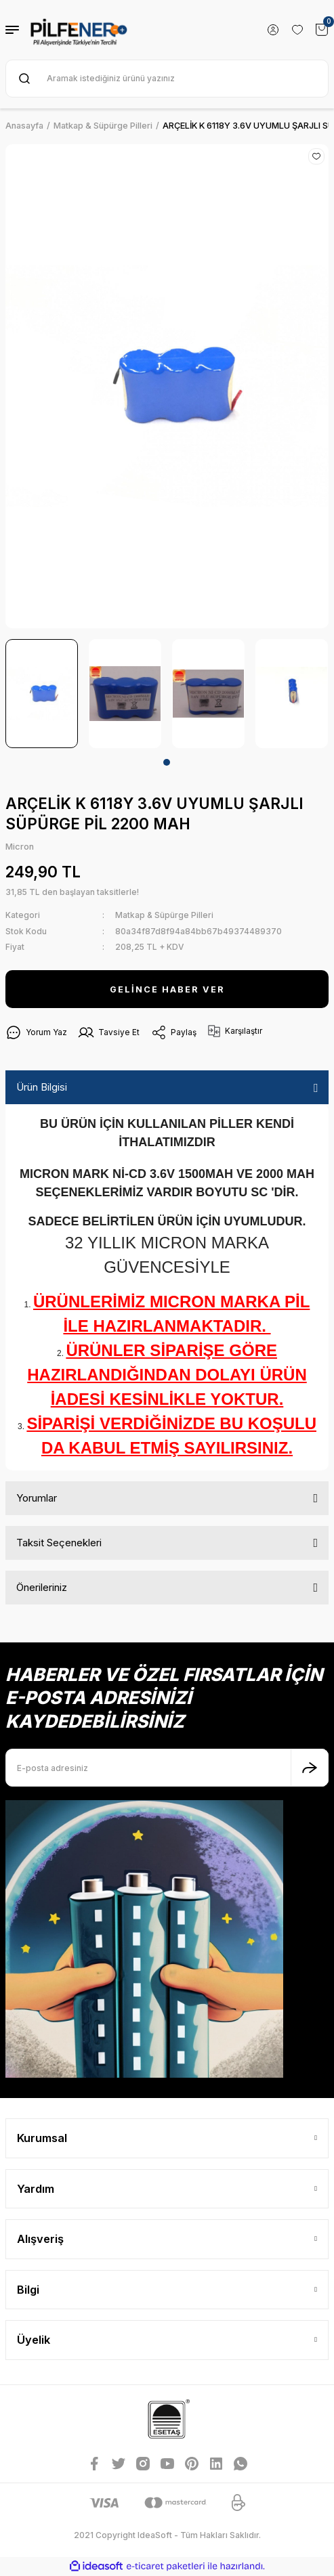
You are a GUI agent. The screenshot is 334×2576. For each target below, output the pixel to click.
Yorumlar (36, 1497)
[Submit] (310, 1768)
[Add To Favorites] (316, 156)
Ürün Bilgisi (41, 1086)
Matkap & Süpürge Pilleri (164, 915)
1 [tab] (166, 762)
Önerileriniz (41, 1587)
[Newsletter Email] (167, 1768)
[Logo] (79, 30)
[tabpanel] (41, 693)
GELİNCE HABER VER (167, 989)
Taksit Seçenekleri (59, 1542)
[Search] (167, 78)
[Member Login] (273, 29)
